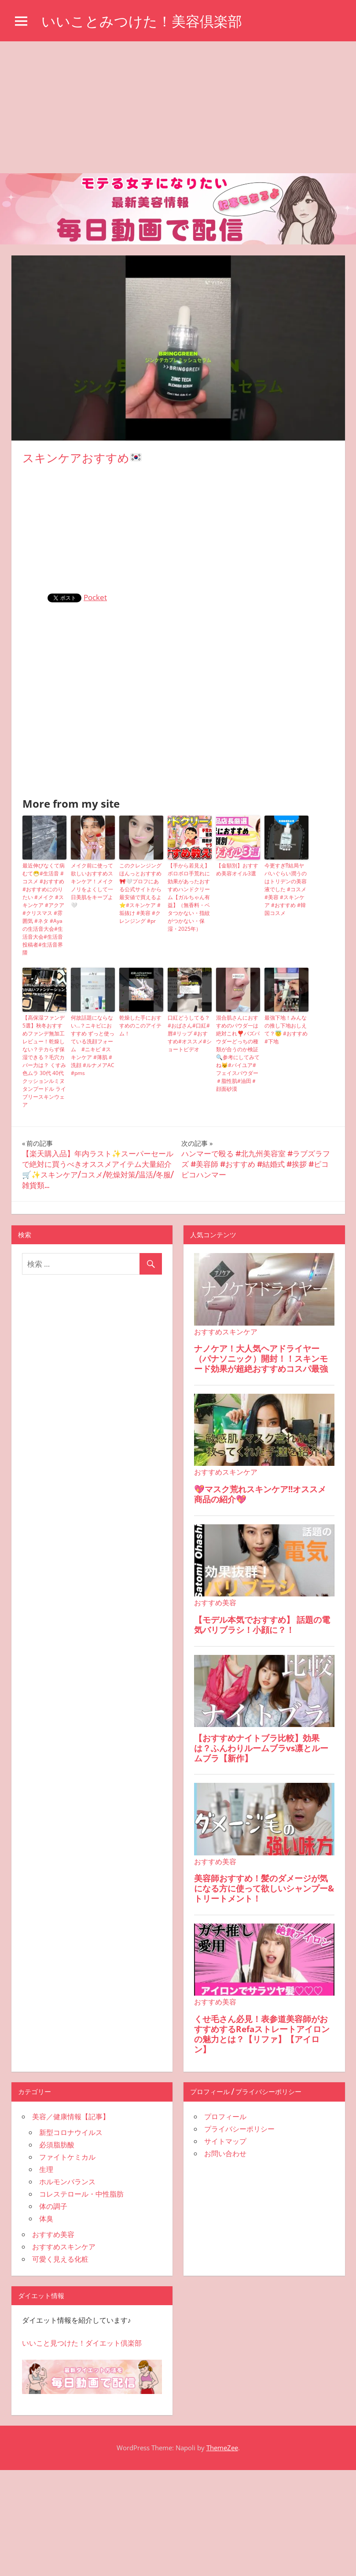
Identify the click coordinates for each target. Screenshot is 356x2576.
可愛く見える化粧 (60, 2259)
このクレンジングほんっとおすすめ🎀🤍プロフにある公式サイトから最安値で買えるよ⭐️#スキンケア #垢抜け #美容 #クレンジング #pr (140, 893)
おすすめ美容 (53, 2234)
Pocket (95, 597)
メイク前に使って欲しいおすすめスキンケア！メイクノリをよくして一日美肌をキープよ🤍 (92, 885)
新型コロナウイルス (71, 2132)
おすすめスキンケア (63, 2247)
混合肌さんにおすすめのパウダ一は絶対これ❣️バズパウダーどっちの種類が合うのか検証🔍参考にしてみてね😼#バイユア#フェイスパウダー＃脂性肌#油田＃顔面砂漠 (238, 1053)
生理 (46, 2169)
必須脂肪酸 (56, 2145)
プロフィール (225, 2116)
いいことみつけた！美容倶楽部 (141, 21)
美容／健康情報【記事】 (71, 2116)
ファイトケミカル (67, 2157)
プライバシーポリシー (239, 2129)
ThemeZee (222, 2447)
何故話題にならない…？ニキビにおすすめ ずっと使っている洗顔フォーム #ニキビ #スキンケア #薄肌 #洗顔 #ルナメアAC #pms (92, 1045)
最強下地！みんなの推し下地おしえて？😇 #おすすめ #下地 (286, 1029)
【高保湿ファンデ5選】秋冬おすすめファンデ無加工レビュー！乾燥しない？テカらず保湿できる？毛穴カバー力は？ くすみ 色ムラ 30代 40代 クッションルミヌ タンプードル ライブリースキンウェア (44, 1061)
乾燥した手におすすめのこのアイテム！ (140, 1025)
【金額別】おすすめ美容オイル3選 (237, 869)
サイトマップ (225, 2141)
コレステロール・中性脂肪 (81, 2194)
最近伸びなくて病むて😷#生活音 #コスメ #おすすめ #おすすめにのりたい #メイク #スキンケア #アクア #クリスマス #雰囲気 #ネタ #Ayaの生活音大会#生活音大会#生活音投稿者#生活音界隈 (43, 909)
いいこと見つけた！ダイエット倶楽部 (82, 2343)
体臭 (46, 2218)
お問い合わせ (225, 2153)
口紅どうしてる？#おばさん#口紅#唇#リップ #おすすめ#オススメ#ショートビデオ (190, 1033)
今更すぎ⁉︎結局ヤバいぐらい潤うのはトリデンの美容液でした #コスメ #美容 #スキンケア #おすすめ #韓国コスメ (285, 889)
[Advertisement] (178, 107)
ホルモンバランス (67, 2181)
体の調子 (53, 2206)
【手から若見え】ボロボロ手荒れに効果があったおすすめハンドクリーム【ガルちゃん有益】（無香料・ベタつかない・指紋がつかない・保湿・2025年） (189, 897)
